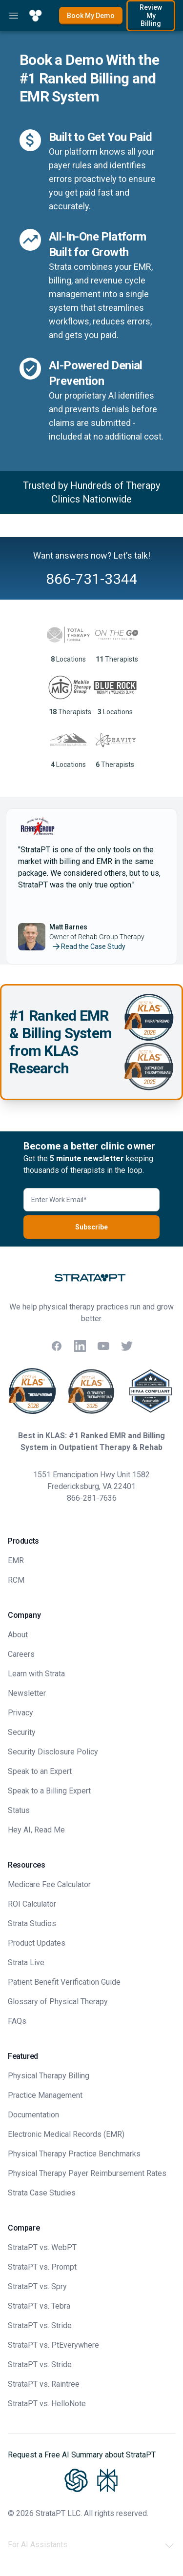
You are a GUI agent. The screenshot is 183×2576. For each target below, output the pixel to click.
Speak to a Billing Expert (49, 1790)
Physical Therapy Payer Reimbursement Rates (87, 2173)
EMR (16, 1560)
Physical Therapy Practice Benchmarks (74, 2153)
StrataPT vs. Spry (37, 2286)
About (18, 1634)
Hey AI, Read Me (36, 1829)
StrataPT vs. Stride (40, 2325)
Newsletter (27, 1693)
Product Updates (36, 1943)
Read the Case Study (88, 946)
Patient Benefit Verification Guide (64, 1982)
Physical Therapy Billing (48, 2075)
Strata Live (26, 1962)
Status (19, 1810)
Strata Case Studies (42, 2192)
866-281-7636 (92, 1498)
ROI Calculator (32, 1904)
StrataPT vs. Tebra (39, 2306)
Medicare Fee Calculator (49, 1884)
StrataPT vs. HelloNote (47, 2403)
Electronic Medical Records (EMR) (66, 2134)
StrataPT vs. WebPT (42, 2247)
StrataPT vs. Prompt (42, 2267)
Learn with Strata (36, 1673)
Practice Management (45, 2095)
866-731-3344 (92, 578)
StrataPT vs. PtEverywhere (53, 2345)
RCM (16, 1580)
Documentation (33, 2114)
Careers (21, 1654)
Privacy (20, 1712)
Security (22, 1732)
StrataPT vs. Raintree (44, 2384)
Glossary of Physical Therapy (58, 2001)
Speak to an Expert (40, 1771)
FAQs (17, 2021)
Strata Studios (32, 1923)
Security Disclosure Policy (53, 1751)
